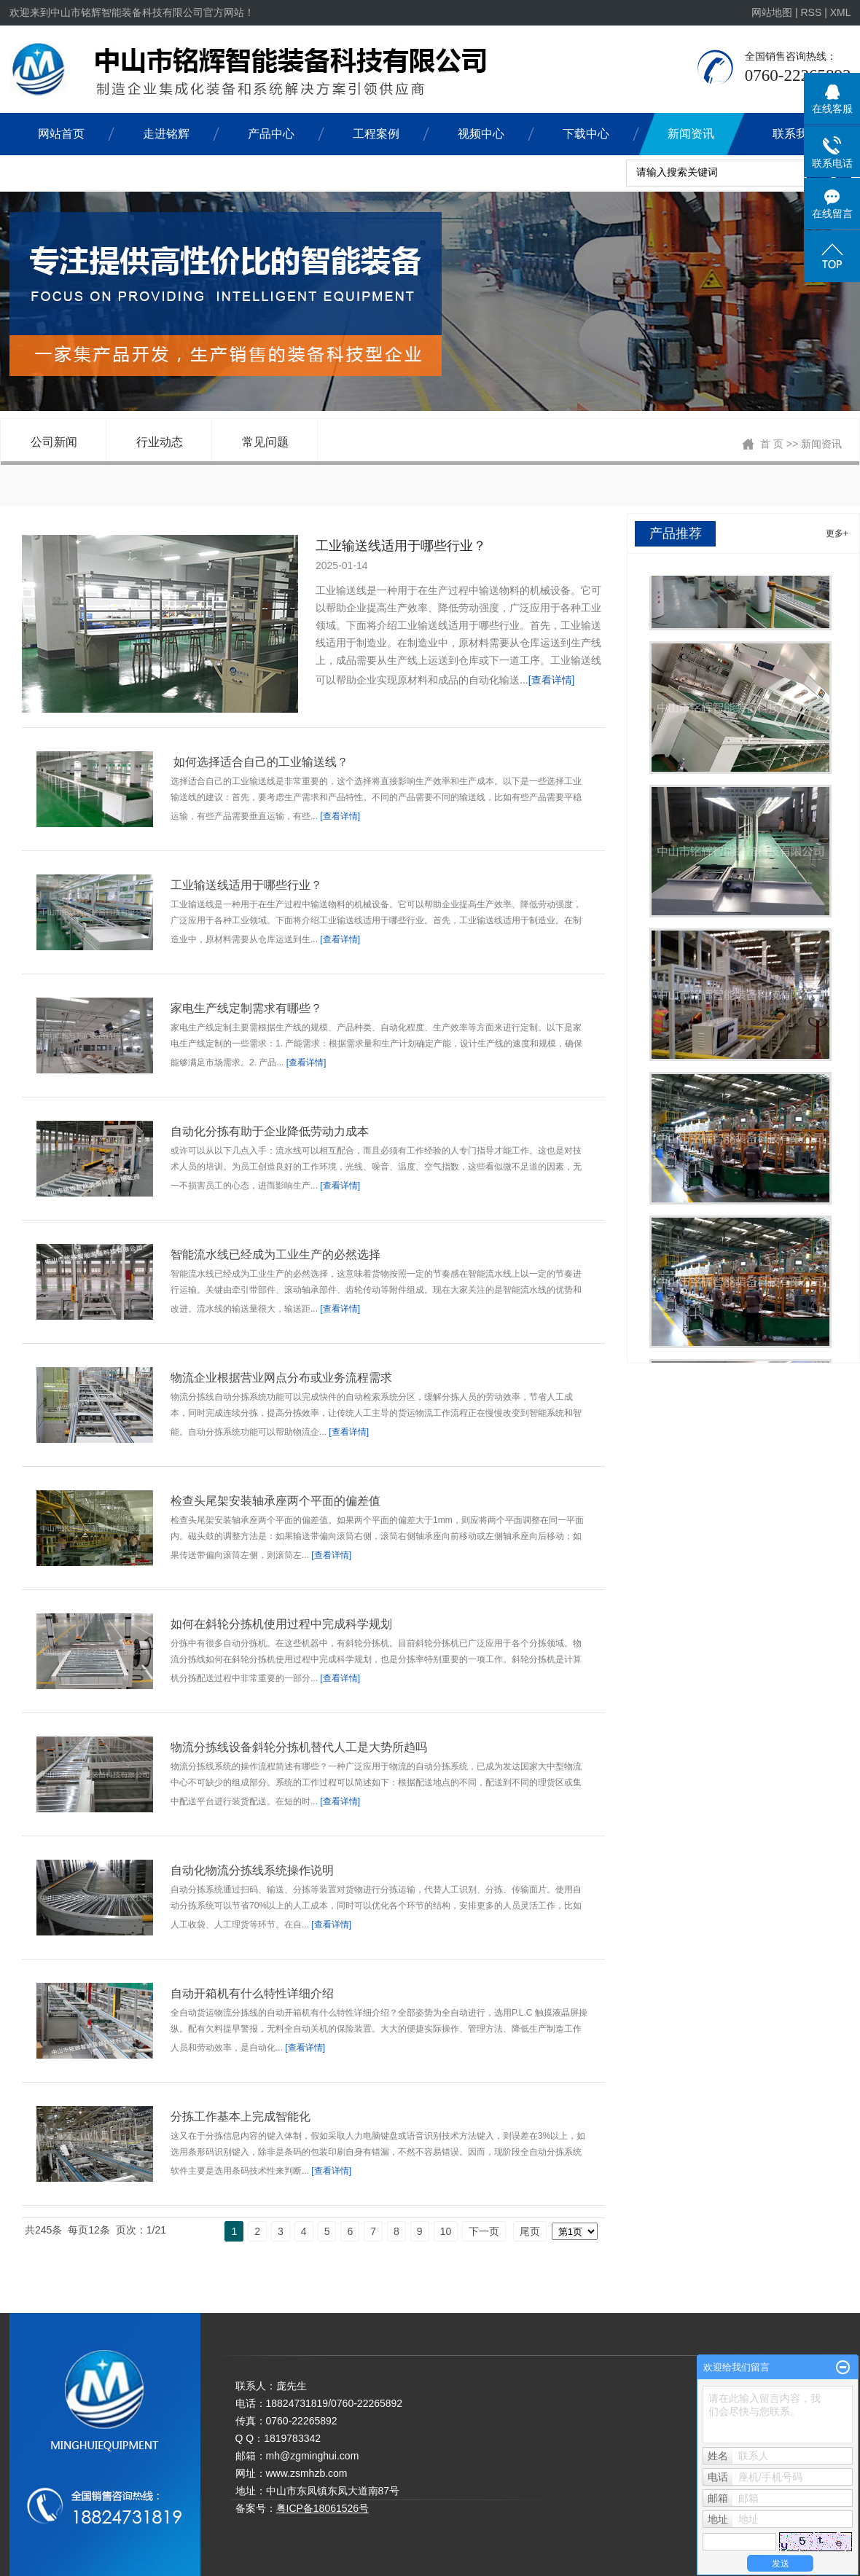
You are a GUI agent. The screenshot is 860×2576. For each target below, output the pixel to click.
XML (840, 12)
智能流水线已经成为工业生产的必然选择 (275, 1254)
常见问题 (265, 442)
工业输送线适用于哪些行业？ (401, 546)
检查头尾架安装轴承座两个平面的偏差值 (275, 1501)
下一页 (484, 2231)
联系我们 (796, 134)
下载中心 (586, 134)
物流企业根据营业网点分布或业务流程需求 (281, 1377)
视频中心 (481, 134)
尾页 (530, 2231)
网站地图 (773, 12)
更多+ (837, 533)
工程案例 (376, 134)
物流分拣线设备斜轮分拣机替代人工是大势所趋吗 (299, 1747)
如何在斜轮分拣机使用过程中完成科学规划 (281, 1624)
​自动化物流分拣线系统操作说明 (252, 1870)
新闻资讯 (691, 134)
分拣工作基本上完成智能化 (240, 2116)
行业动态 (159, 442)
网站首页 (61, 134)
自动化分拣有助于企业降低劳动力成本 (270, 1131)
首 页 (771, 444)
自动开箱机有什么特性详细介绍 (252, 1993)
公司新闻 (54, 442)
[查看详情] (551, 680)
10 (446, 2231)
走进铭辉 (166, 134)
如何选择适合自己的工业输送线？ (259, 762)
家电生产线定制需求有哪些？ (246, 1008)
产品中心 (271, 134)
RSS (810, 12)
